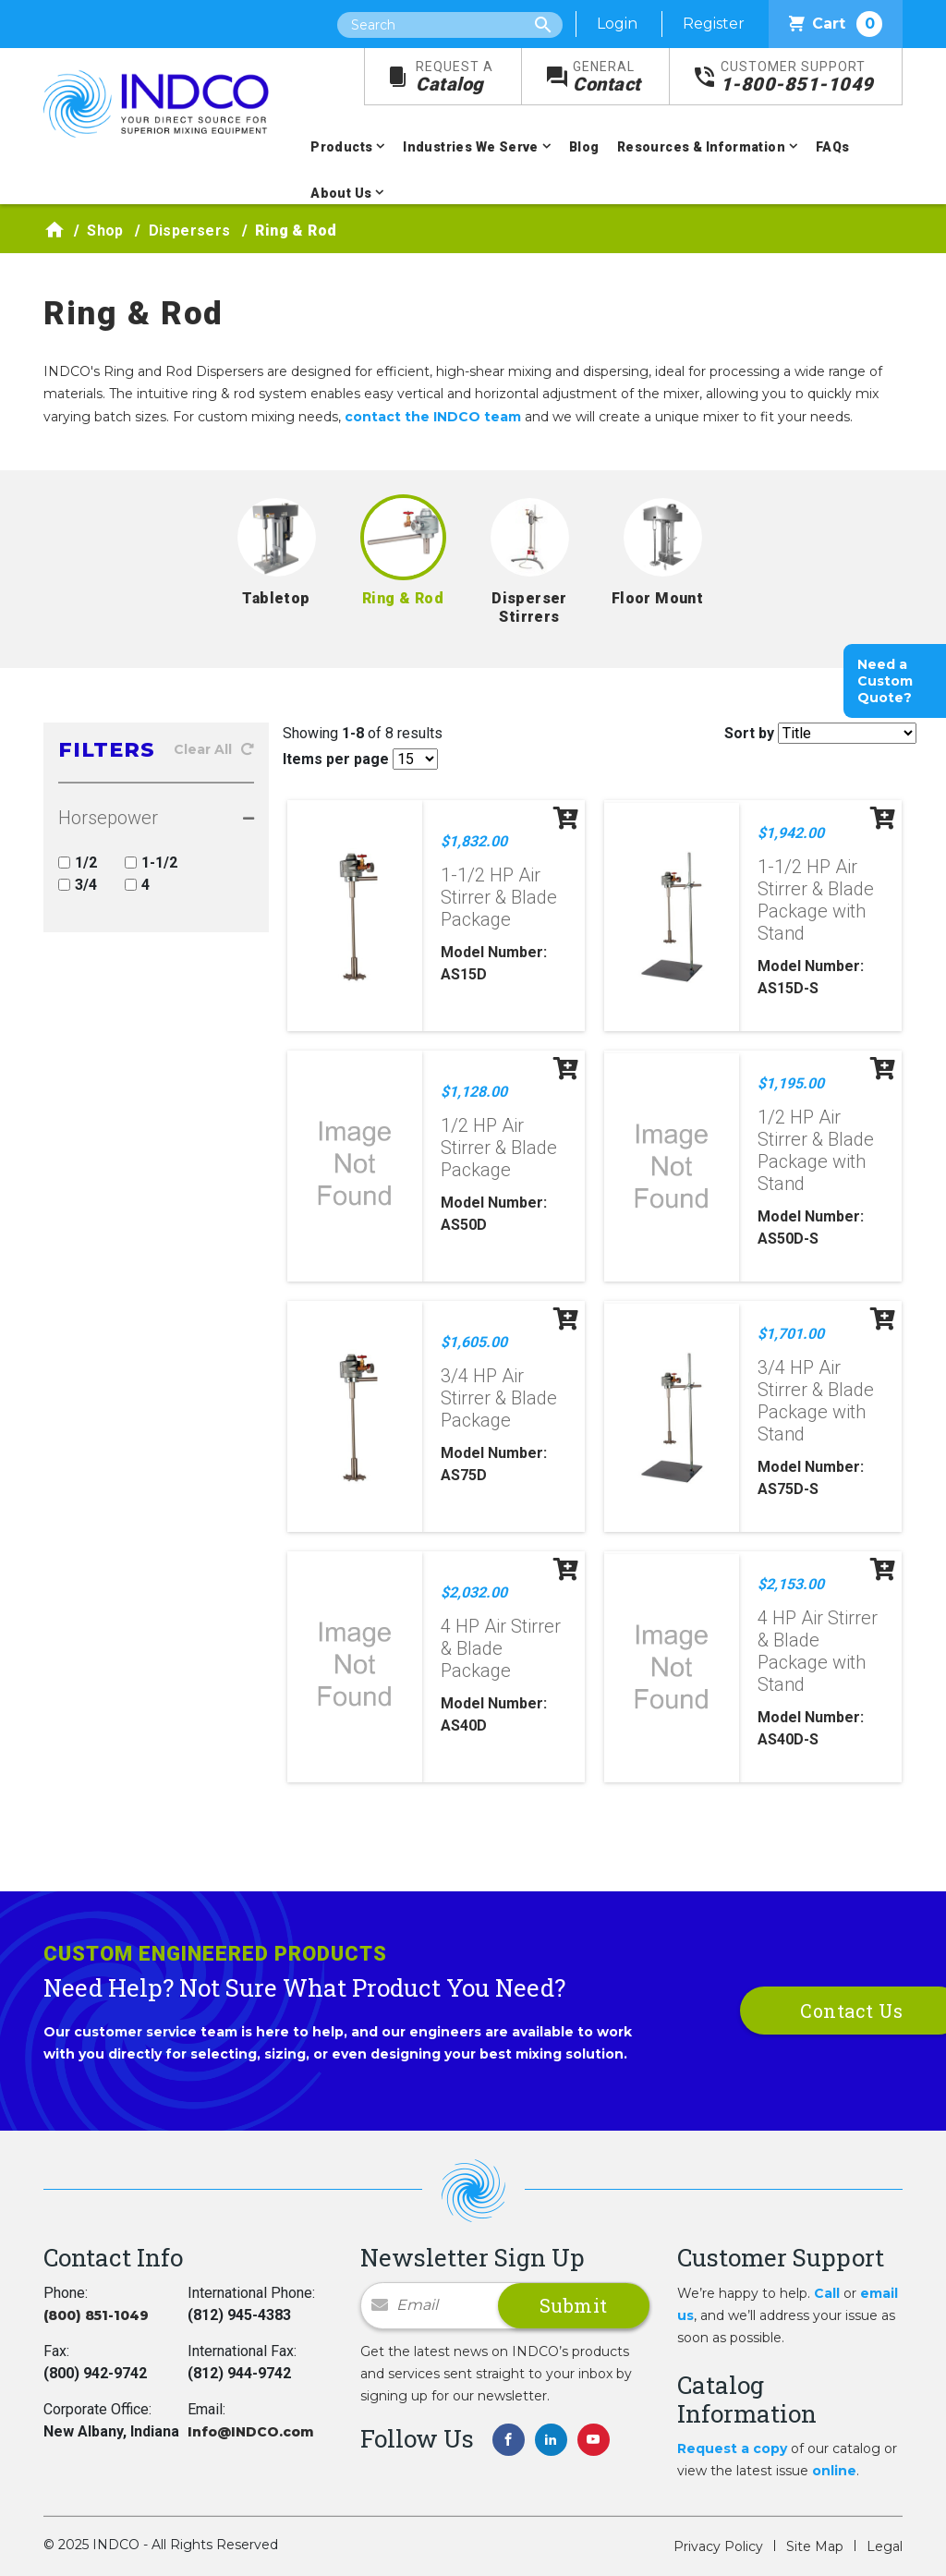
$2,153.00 (791, 1584)
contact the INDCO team (433, 416)
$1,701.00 (791, 1334)
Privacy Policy (718, 2546)
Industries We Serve (471, 147)
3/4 (77, 884)
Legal (885, 2546)
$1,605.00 (474, 1342)
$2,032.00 (474, 1592)
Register (714, 23)
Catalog (454, 77)
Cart (835, 24)
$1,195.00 (791, 1083)
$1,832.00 (474, 841)
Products (341, 147)
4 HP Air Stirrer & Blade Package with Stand (818, 1651)
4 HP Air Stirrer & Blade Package (501, 1648)
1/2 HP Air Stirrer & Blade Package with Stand (816, 1150)
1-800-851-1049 (797, 77)
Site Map (814, 2546)
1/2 (77, 862)
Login (617, 23)
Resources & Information (701, 147)
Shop (105, 230)
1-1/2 (151, 862)
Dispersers (190, 230)
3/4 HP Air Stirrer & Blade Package (499, 1398)
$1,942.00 (791, 833)
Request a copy (732, 2448)
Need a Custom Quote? (885, 681)
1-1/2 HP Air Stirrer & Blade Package (499, 897)
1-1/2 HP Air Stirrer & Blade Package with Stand (816, 900)
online (834, 2470)
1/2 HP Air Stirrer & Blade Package (499, 1147)
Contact (607, 77)
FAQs (833, 147)
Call (827, 2293)
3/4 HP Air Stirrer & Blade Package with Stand (816, 1400)
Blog (584, 147)
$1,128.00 (474, 1091)
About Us (340, 193)
